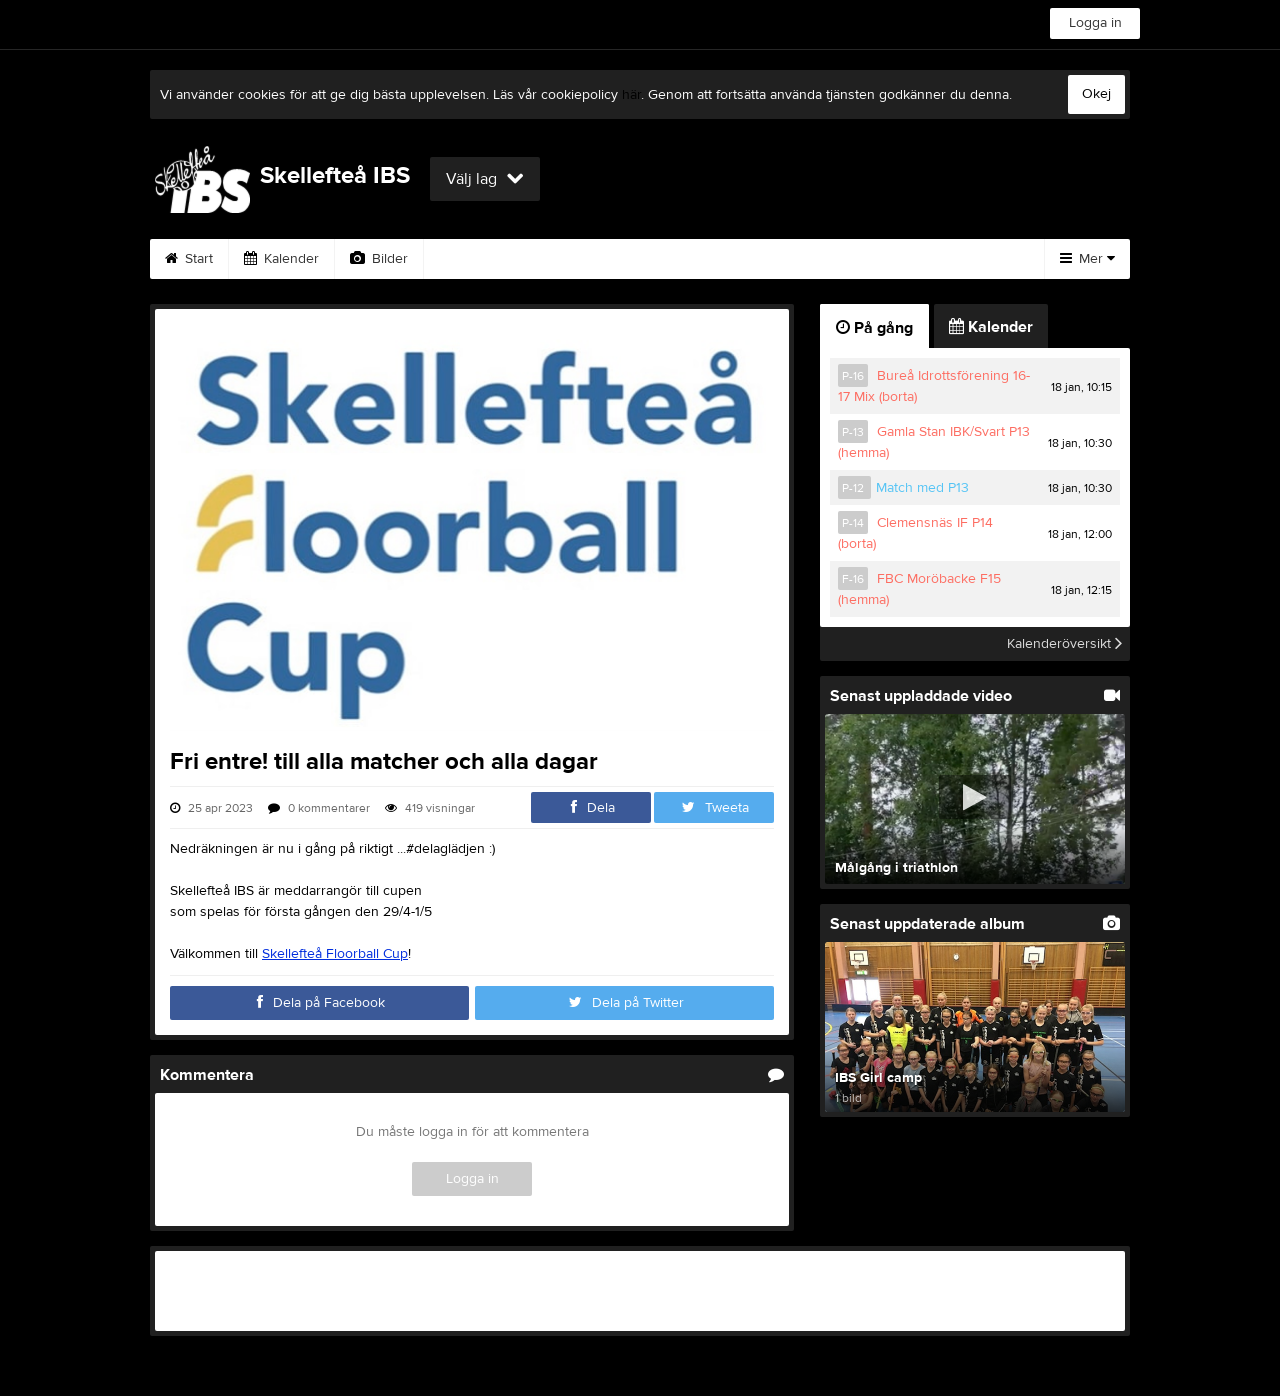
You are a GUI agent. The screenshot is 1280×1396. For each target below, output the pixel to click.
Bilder (379, 259)
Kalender (281, 259)
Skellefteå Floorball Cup (335, 954)
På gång (874, 328)
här (631, 95)
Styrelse (906, 259)
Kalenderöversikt (1064, 644)
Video (467, 259)
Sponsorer (673, 259)
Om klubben (794, 259)
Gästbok (563, 259)
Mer (1087, 259)
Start (189, 259)
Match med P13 (922, 488)
